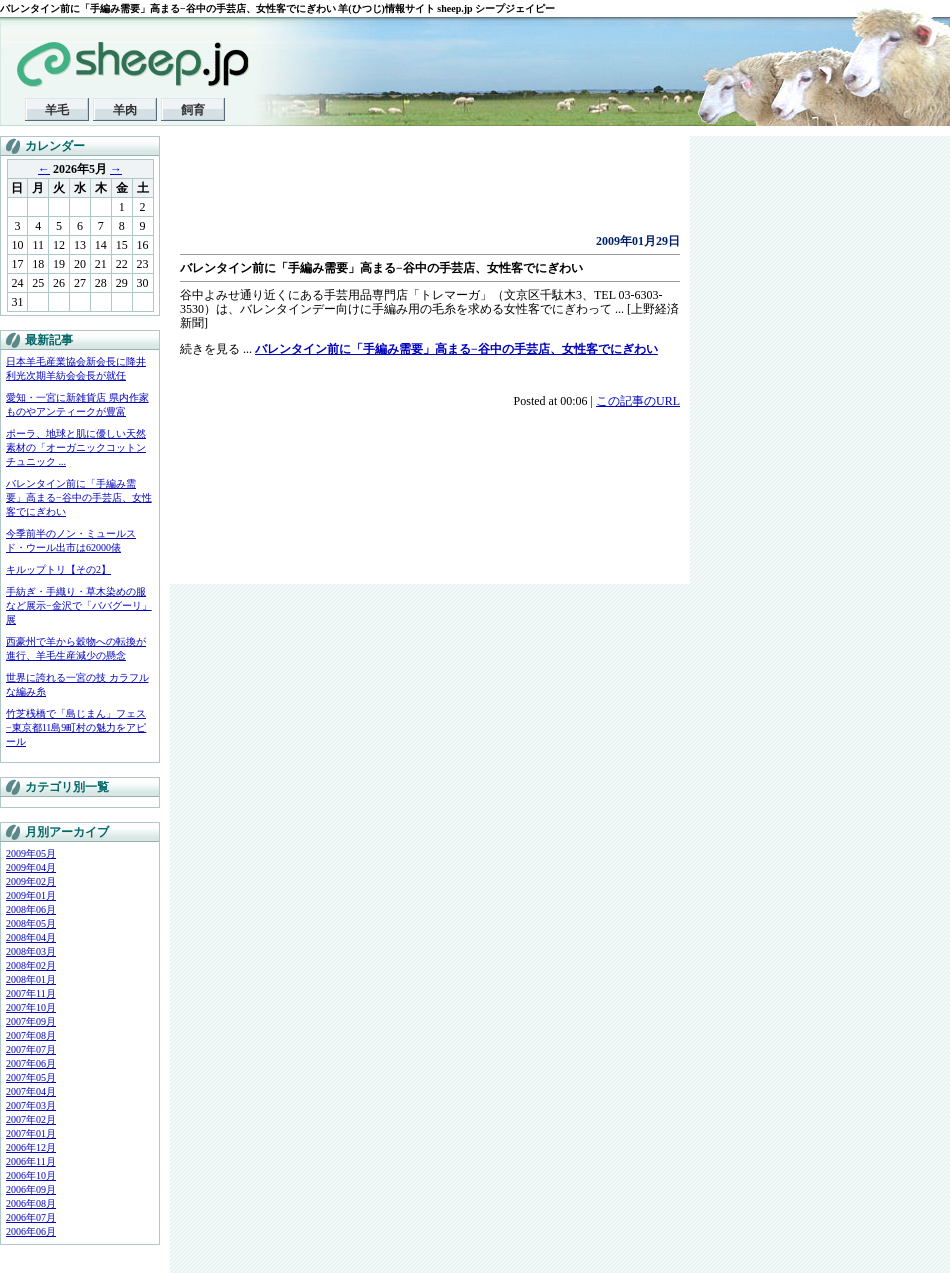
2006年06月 (31, 1231)
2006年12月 (31, 1147)
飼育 (193, 110)
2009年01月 (31, 895)
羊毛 (57, 110)
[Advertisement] (414, 190)
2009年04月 (31, 867)
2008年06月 (31, 909)
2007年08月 (31, 1035)
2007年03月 (31, 1105)
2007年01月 (31, 1133)
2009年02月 (31, 881)
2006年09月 (31, 1189)
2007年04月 (31, 1091)
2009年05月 (31, 853)
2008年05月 (31, 923)
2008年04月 (31, 937)
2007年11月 (31, 993)
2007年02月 (31, 1119)
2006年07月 (31, 1217)
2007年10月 (31, 1007)
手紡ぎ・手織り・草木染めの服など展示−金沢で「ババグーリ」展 (79, 605)
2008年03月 (31, 951)
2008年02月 (31, 965)
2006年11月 (31, 1161)
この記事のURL (638, 401)
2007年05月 (31, 1077)
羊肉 (125, 110)
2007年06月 (31, 1063)
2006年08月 (31, 1203)
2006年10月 (31, 1175)
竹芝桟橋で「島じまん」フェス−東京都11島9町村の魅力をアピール (76, 727)
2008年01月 (31, 979)
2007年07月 (31, 1049)
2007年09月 (31, 1021)
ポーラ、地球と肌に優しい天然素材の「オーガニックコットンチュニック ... (76, 447)
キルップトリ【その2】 (58, 569)
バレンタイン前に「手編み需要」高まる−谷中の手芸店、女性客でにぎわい (79, 497)
